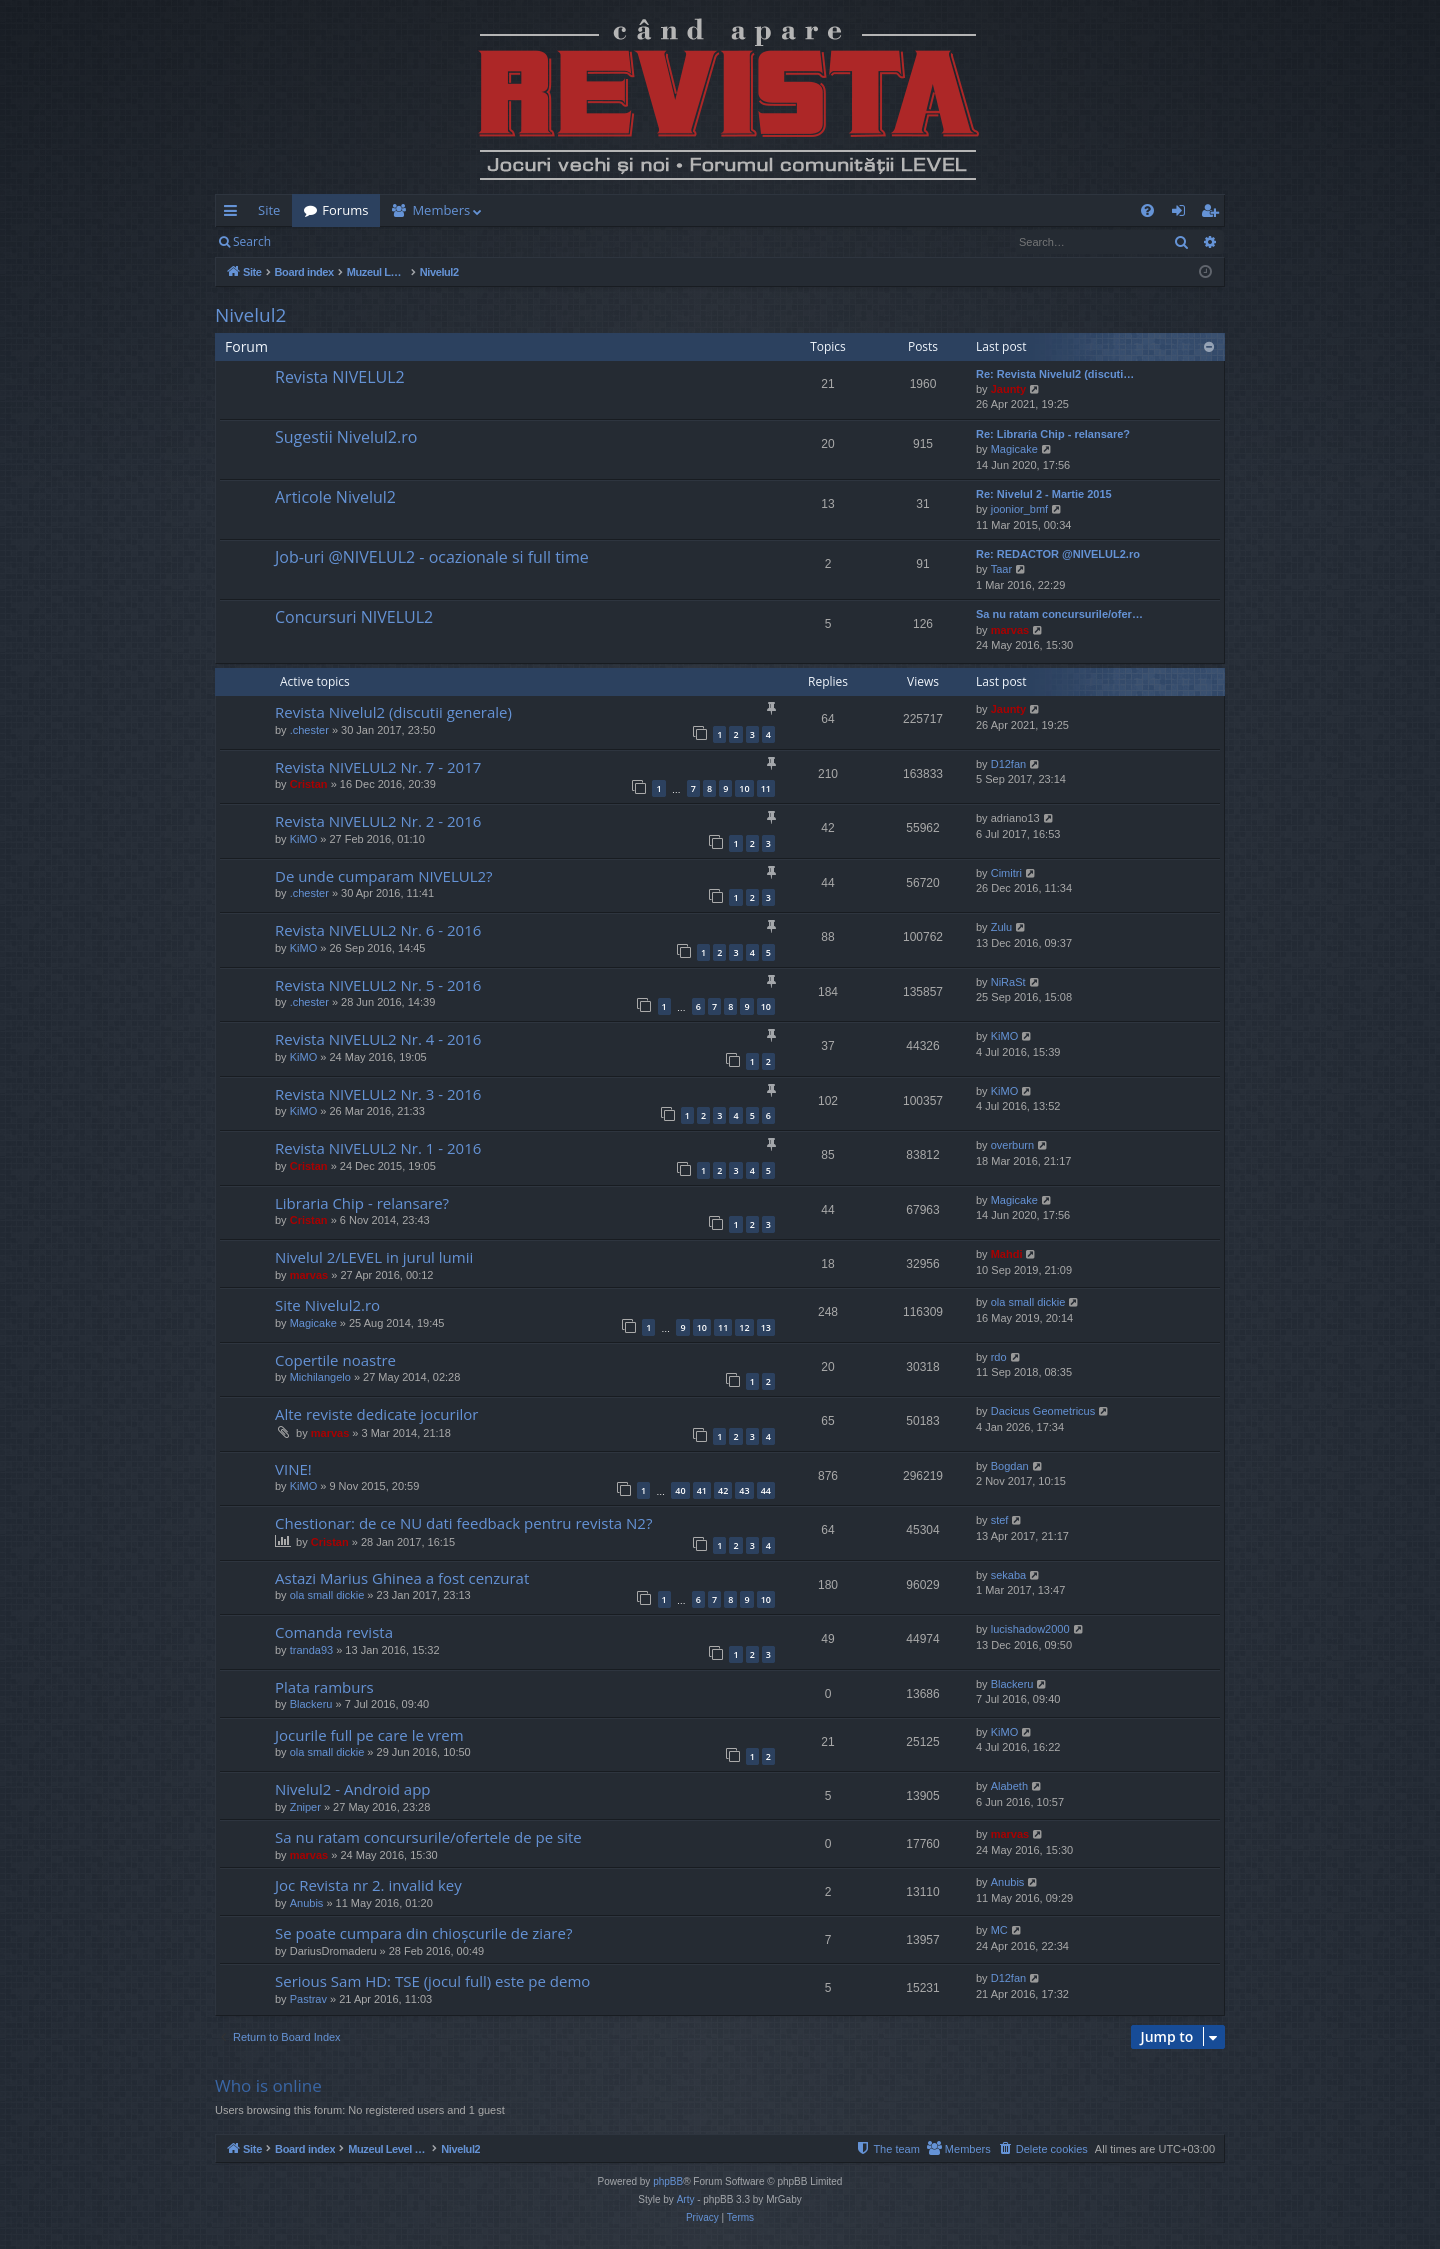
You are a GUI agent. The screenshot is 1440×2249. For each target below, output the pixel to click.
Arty (686, 2199)
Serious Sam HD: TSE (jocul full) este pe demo (432, 1981)
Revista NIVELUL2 (340, 377)
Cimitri (1006, 873)
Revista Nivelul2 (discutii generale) (393, 712)
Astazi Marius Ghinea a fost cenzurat (402, 1578)
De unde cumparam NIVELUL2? (384, 876)
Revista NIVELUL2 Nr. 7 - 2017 (378, 767)
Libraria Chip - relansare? (362, 1203)
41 (702, 1490)
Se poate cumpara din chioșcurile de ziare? (423, 1933)
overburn (1012, 1145)
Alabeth (1009, 1786)
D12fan (1008, 764)
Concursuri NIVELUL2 (354, 617)
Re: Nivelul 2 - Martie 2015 (1044, 494)
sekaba (1008, 1575)
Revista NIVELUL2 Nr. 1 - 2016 (378, 1148)
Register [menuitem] (1214, 214)
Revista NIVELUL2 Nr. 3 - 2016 (378, 1094)
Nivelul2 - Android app (353, 1789)
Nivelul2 (250, 315)
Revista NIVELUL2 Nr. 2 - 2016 (378, 821)
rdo (999, 1357)
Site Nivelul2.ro (327, 1305)
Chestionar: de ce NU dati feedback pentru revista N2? (463, 1523)
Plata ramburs (324, 1687)
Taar (1001, 569)
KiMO (304, 839)
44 (766, 1490)
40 (680, 1490)
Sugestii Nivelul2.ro (346, 437)
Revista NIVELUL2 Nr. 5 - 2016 (378, 985)
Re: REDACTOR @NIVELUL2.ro (1058, 554)
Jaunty (1008, 389)
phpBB (668, 2181)
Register (381, 241)
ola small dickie (1028, 1302)
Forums (345, 210)
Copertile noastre (335, 1360)
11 (766, 788)
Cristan (309, 784)
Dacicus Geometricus (1043, 1411)
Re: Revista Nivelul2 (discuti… (1055, 374)
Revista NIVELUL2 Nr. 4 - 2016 (378, 1039)
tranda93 (311, 1650)
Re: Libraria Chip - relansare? (1053, 434)
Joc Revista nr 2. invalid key (368, 1885)
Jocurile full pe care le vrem (369, 1735)
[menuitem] (837, 210)
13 (766, 1327)
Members (441, 210)
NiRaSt (1008, 982)
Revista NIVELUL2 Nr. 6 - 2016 (378, 930)
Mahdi (1007, 1254)
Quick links (234, 214)
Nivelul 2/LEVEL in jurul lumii (374, 1257)
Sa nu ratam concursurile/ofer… (1059, 614)
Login (315, 241)
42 (723, 1490)
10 (744, 788)
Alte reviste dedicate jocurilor (376, 1414)
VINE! (293, 1469)
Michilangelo (320, 1377)
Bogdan (1010, 1466)
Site (269, 210)
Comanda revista (334, 1632)
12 (744, 1327)
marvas (1010, 630)
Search (252, 241)
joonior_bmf (1019, 509)
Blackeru (311, 1704)
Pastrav (308, 1999)
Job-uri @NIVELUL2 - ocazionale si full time (432, 557)
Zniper (305, 1807)
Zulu (1001, 927)
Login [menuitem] (1182, 214)
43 (744, 1490)
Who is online (268, 2085)
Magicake (1014, 449)
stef (1000, 1520)
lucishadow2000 (1030, 1629)
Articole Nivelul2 (335, 497)
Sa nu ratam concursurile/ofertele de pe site (428, 1837)
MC (999, 1930)
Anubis (307, 1903)
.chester (309, 730)
